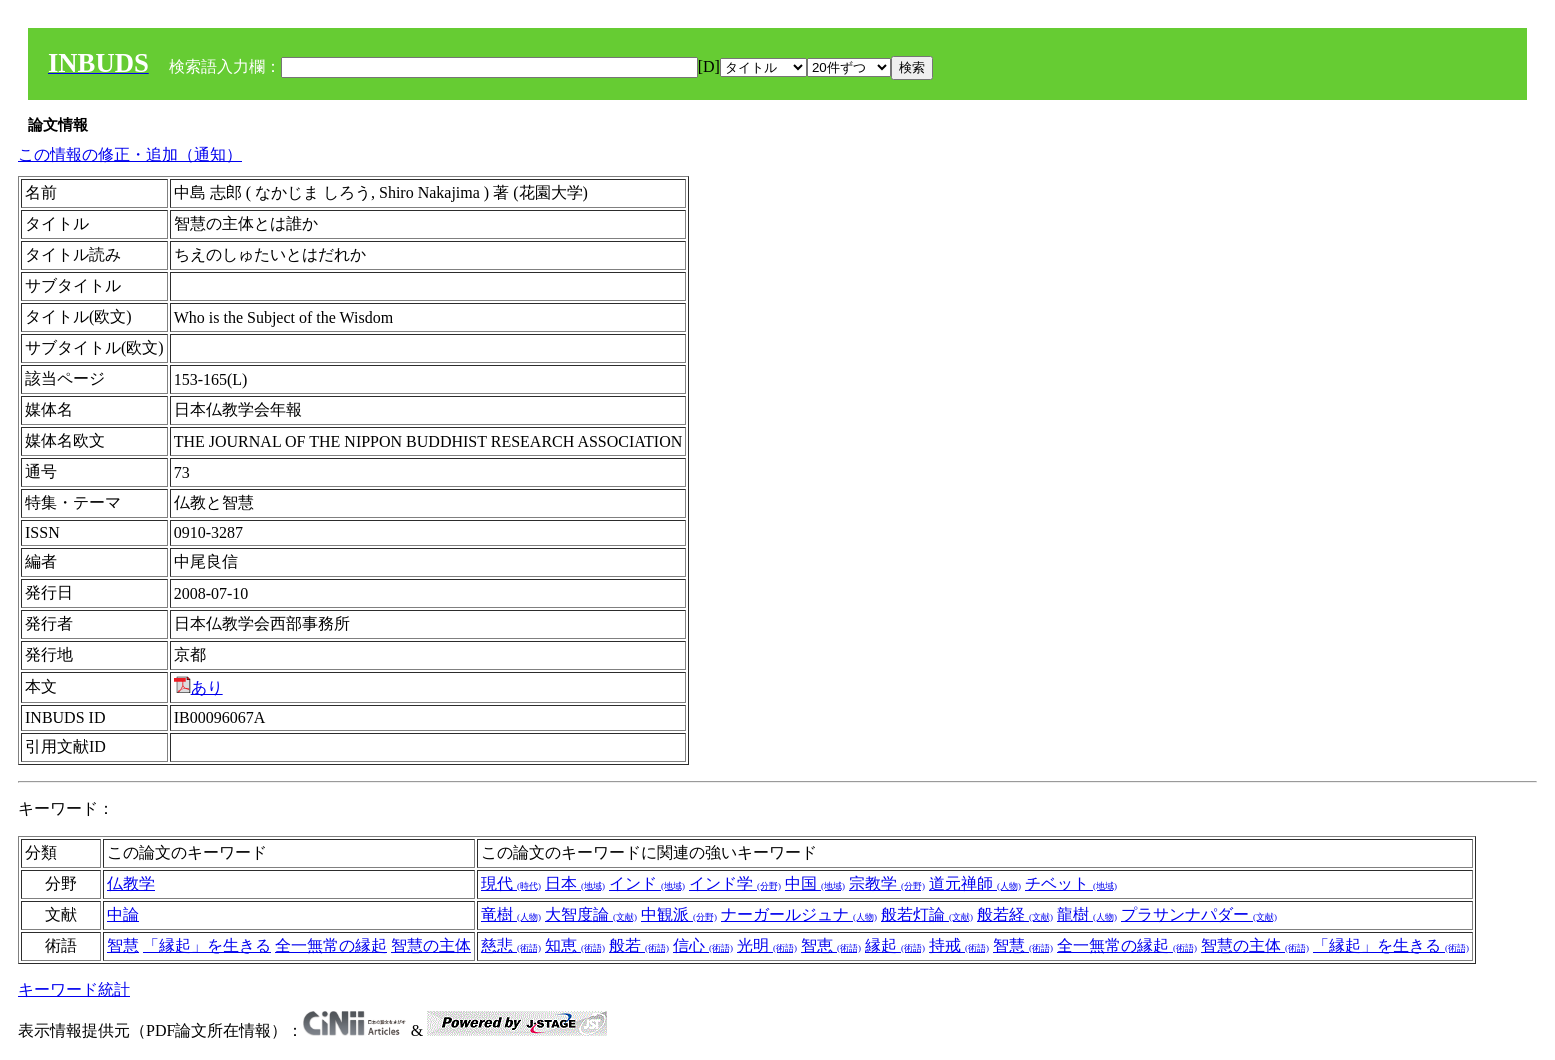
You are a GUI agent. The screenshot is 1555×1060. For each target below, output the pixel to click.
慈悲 (511, 945)
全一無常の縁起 (331, 945)
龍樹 (1087, 914)
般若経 (1015, 914)
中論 (123, 914)
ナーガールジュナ (799, 914)
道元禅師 (975, 883)
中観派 (679, 914)
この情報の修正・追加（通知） (130, 154)
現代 (511, 883)
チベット (1071, 883)
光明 (767, 945)
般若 (639, 945)
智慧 (123, 945)
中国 (815, 883)
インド (647, 883)
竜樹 (511, 914)
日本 (575, 883)
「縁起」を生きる (207, 945)
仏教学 (131, 883)
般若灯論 (927, 914)
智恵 (831, 945)
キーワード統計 (74, 989)
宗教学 (887, 883)
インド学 (735, 883)
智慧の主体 (431, 945)
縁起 (895, 945)
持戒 (959, 945)
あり (198, 687)
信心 (703, 945)
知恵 (575, 945)
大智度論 (591, 914)
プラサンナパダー (1199, 914)
